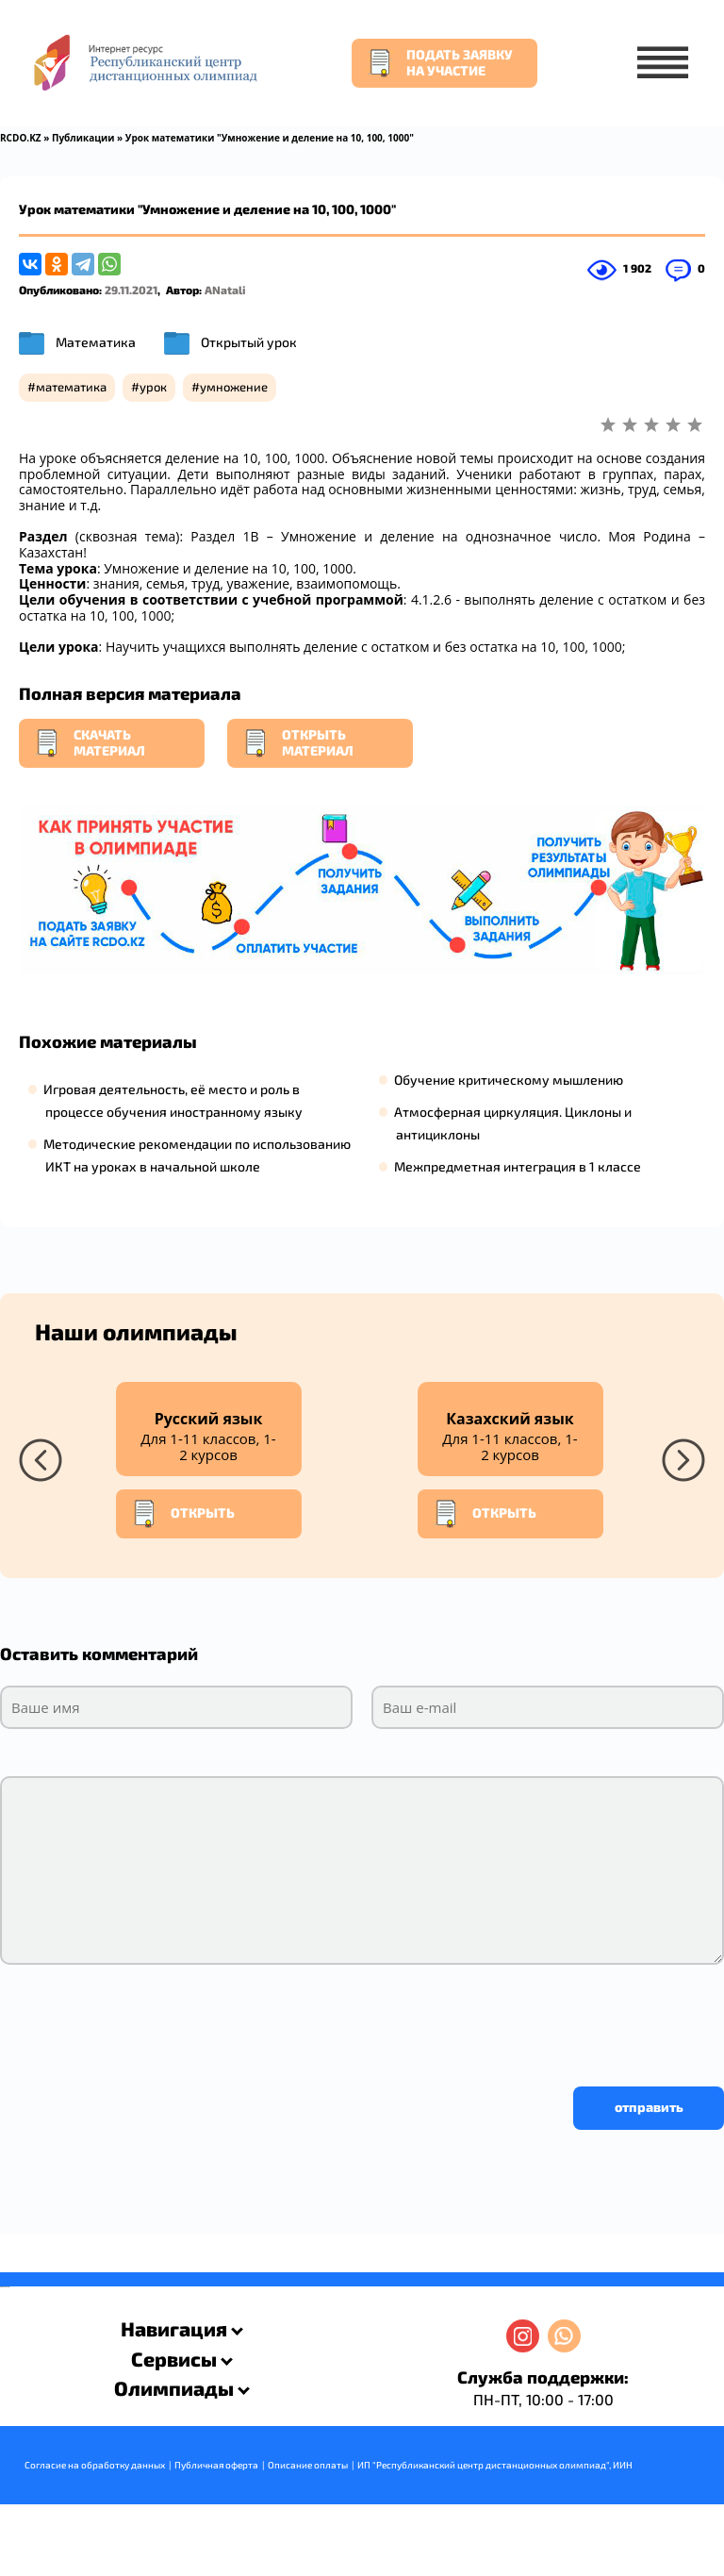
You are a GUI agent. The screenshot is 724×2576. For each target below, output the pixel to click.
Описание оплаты (308, 2458)
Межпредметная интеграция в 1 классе (517, 1160)
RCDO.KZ (20, 137)
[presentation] (143, 2015)
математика (71, 380)
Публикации (83, 137)
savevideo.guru (3, 2281)
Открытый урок (249, 335)
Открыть (183, 1507)
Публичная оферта (216, 2458)
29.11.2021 (131, 283)
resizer (8, 2281)
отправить (649, 2100)
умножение (234, 380)
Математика (96, 335)
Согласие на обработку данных (95, 2458)
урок (153, 380)
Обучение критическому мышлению (508, 1073)
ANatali (225, 283)
